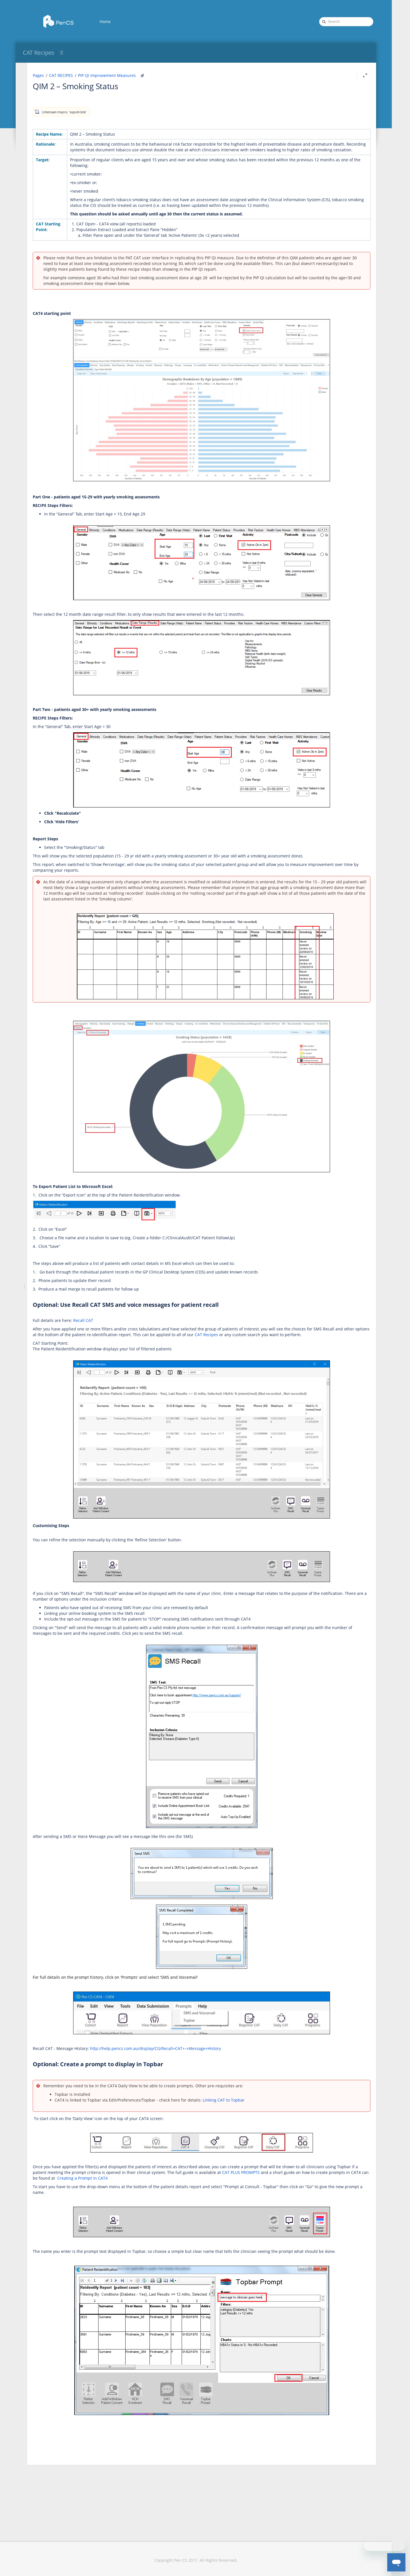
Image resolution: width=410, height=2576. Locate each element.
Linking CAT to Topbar (295, 2140)
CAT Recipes (38, 52)
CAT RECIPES (132, 75)
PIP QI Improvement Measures (178, 75)
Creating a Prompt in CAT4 (293, 2218)
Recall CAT (154, 1354)
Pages (109, 75)
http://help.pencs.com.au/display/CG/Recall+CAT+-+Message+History (226, 2088)
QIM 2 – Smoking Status (146, 86)
